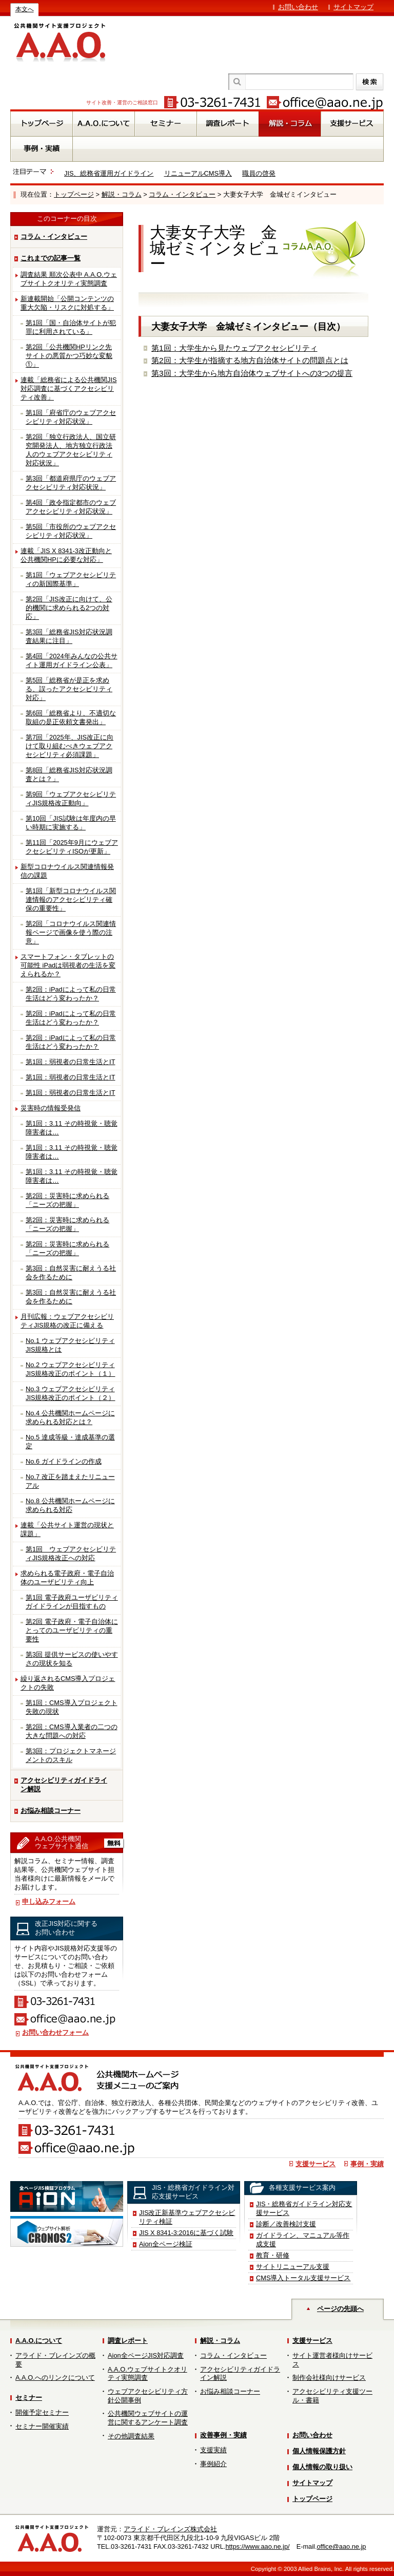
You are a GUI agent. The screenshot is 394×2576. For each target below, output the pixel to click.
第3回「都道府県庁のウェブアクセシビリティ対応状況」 (71, 483)
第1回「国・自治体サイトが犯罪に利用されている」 (71, 327)
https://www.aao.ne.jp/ (257, 2546)
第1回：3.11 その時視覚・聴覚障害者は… (71, 1128)
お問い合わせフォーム (55, 2032)
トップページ (74, 194)
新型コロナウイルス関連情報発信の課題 (67, 871)
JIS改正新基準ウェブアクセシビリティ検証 (187, 2217)
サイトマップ (353, 7)
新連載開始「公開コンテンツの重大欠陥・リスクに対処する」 (67, 303)
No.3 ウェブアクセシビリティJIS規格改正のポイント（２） (70, 1393)
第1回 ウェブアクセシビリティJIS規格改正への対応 (71, 1553)
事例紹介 (213, 2464)
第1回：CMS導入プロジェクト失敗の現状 (71, 1707)
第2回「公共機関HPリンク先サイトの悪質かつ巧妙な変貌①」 (69, 355)
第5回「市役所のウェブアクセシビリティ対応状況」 (71, 531)
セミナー (28, 2397)
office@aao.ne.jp (341, 2546)
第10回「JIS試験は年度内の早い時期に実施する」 (71, 823)
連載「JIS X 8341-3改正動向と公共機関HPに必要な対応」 (66, 555)
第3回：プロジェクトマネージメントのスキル (71, 1755)
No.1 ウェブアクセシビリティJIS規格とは (70, 1345)
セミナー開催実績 (42, 2426)
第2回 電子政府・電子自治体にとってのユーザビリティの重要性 (72, 1630)
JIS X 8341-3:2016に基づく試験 (186, 2233)
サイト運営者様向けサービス (332, 2360)
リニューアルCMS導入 (198, 173)
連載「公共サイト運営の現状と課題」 (67, 1529)
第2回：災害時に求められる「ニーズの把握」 (67, 1200)
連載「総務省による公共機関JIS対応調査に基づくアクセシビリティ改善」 (69, 388)
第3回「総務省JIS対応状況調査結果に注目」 (69, 636)
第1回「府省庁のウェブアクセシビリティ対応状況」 (71, 417)
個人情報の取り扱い (322, 2467)
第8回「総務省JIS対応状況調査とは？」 (69, 774)
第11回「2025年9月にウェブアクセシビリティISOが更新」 (72, 847)
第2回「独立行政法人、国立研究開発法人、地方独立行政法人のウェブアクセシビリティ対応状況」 (71, 450)
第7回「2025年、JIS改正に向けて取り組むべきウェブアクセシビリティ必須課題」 (69, 746)
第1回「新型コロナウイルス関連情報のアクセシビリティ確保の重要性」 (71, 899)
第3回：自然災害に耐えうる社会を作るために (71, 1272)
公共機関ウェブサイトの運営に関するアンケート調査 (148, 2418)
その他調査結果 (131, 2436)
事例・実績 (367, 2164)
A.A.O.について (38, 2340)
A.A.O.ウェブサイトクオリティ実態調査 (147, 2373)
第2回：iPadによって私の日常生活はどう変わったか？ (71, 994)
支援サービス (316, 2164)
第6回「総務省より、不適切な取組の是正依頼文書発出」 (71, 717)
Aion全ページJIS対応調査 (146, 2355)
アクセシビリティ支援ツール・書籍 (332, 2396)
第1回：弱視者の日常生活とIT (70, 1062)
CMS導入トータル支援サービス (303, 2278)
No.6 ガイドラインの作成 (64, 1461)
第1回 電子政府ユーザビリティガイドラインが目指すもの (72, 1602)
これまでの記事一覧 (51, 258)
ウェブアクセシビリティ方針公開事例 (148, 2396)
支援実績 (213, 2450)
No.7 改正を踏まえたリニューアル (70, 1481)
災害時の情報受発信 (51, 1108)
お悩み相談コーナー (51, 1810)
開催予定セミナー (42, 2412)
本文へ (24, 9)
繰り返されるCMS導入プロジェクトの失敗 (68, 1683)
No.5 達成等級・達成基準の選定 (70, 1441)
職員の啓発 (258, 173)
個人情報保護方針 (319, 2451)
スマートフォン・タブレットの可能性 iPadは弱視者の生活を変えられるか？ (68, 965)
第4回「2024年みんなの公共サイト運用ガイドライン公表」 (71, 660)
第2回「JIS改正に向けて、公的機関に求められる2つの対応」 (69, 607)
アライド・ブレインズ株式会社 (170, 2529)
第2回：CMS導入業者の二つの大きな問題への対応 (71, 1731)
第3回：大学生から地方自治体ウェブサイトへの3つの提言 (251, 373)
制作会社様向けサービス (329, 2377)
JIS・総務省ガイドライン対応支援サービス (304, 2208)
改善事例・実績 (223, 2435)
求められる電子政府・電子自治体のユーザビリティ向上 (67, 1577)
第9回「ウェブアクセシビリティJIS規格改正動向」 (71, 798)
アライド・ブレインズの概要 (55, 2360)
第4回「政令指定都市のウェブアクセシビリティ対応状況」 (71, 507)
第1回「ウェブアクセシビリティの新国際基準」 (71, 579)
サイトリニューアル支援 (292, 2266)
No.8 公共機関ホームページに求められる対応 (70, 1505)
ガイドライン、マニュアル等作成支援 (302, 2239)
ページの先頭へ (340, 2309)
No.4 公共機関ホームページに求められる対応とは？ (70, 1417)
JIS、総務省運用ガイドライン (109, 173)
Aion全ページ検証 (165, 2244)
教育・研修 (272, 2255)
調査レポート (128, 2340)
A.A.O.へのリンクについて (55, 2377)
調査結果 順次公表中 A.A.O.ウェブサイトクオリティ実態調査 (69, 279)
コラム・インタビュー (182, 194)
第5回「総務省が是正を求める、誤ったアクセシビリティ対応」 (69, 689)
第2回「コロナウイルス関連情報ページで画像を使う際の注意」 (71, 932)
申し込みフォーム (48, 1901)
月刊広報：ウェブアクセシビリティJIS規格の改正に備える (67, 1321)
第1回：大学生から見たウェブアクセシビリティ (234, 348)
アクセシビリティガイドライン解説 (64, 1784)
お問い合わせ (298, 7)
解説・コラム (122, 194)
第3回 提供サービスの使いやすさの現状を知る (72, 1659)
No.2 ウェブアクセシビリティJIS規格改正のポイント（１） (70, 1369)
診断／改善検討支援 (286, 2224)
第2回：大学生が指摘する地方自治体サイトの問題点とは (249, 360)
